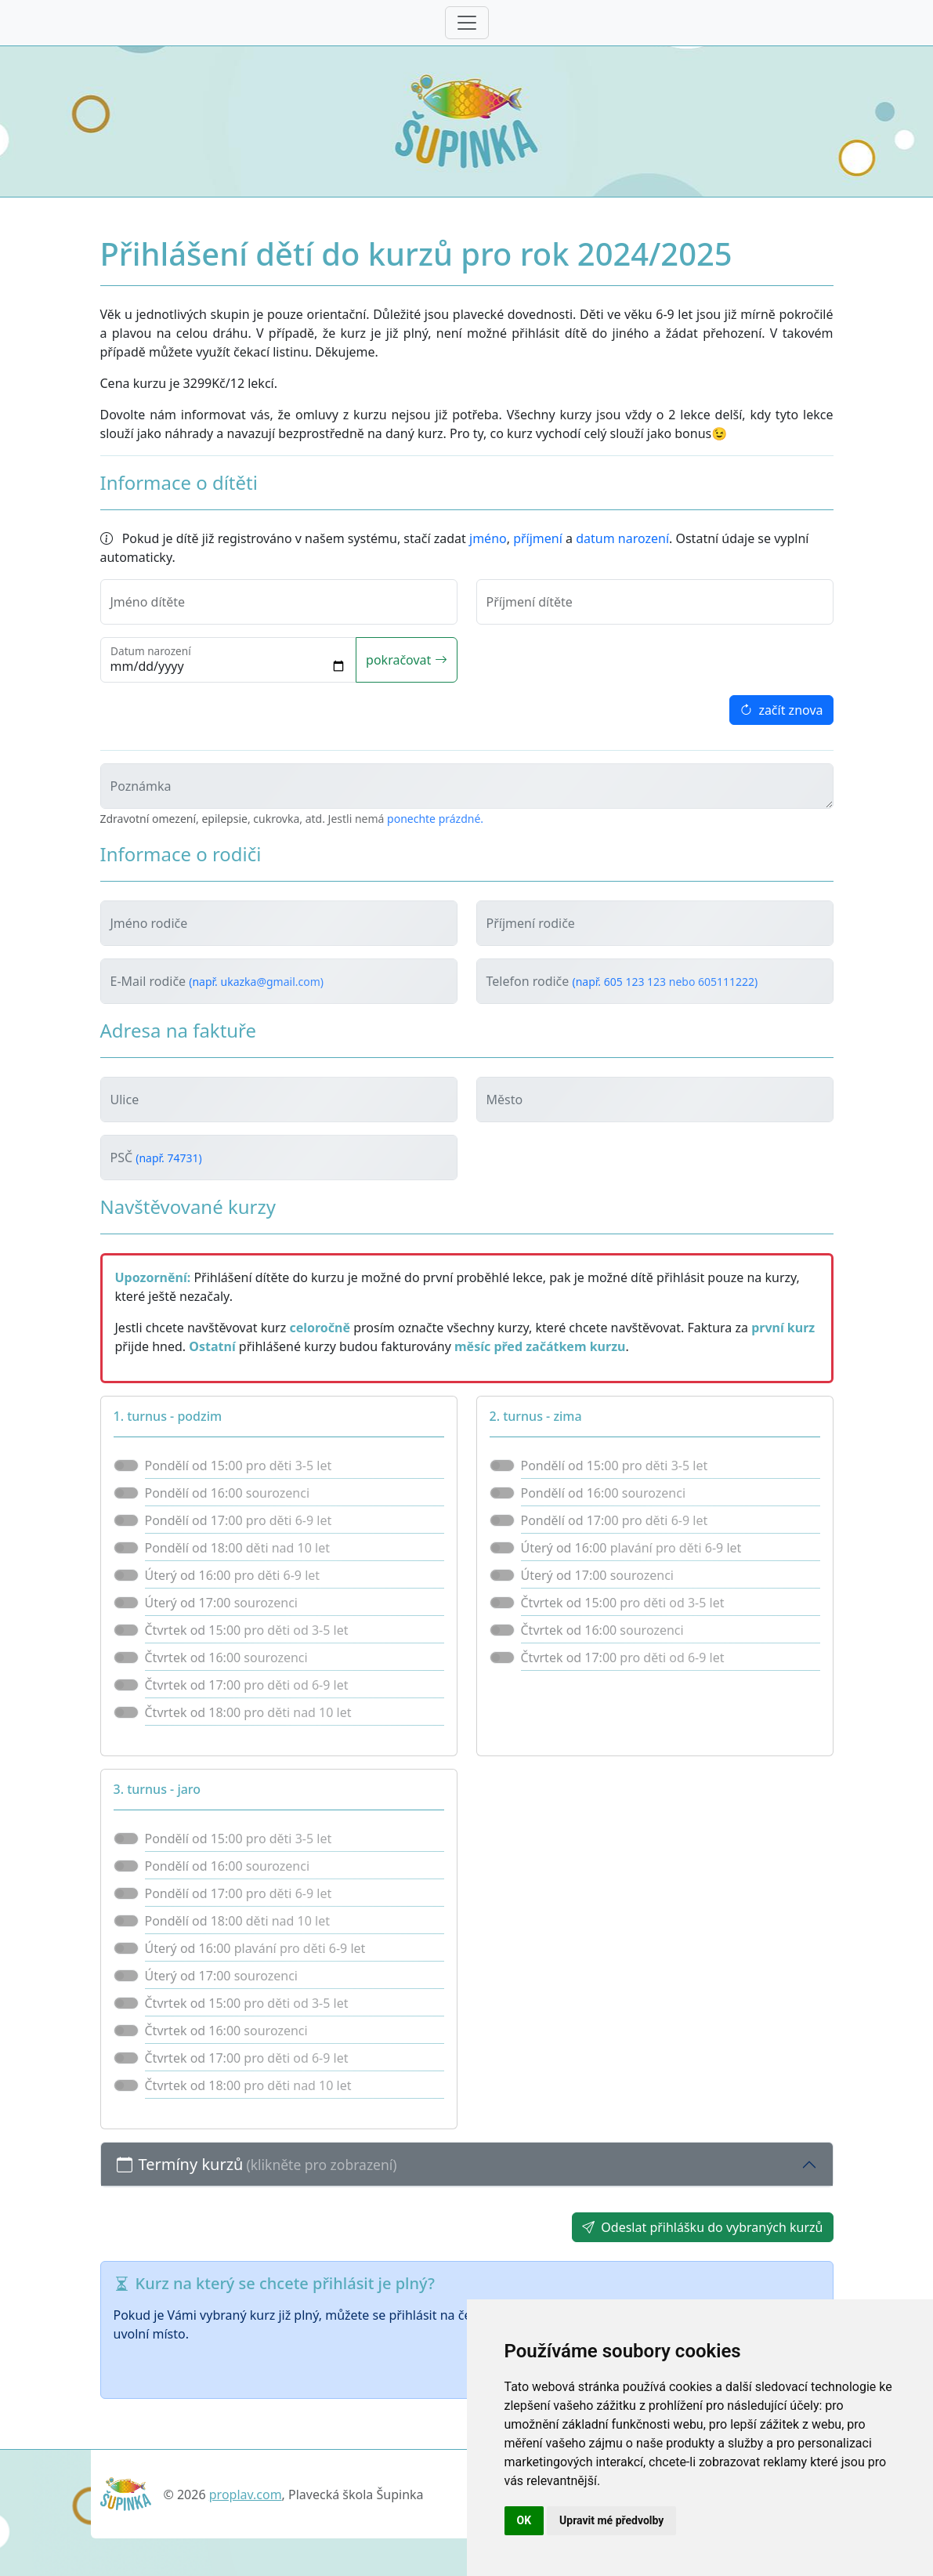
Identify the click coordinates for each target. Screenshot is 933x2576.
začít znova (781, 710)
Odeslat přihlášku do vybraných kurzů (702, 2227)
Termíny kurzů (257, 2164)
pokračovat (406, 659)
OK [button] (524, 2520)
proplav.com (245, 2494)
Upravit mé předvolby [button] (611, 2520)
